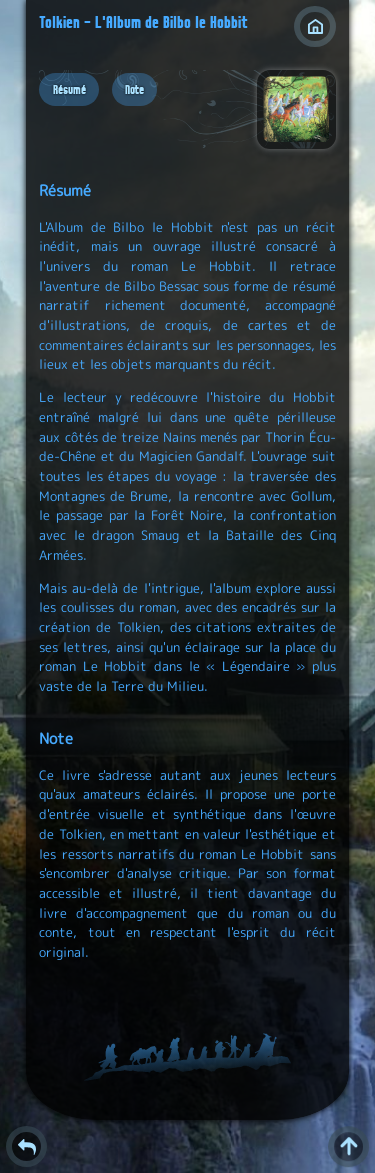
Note (134, 89)
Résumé (69, 89)
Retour (26, 1146)
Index (314, 26)
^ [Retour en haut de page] (348, 1146)
